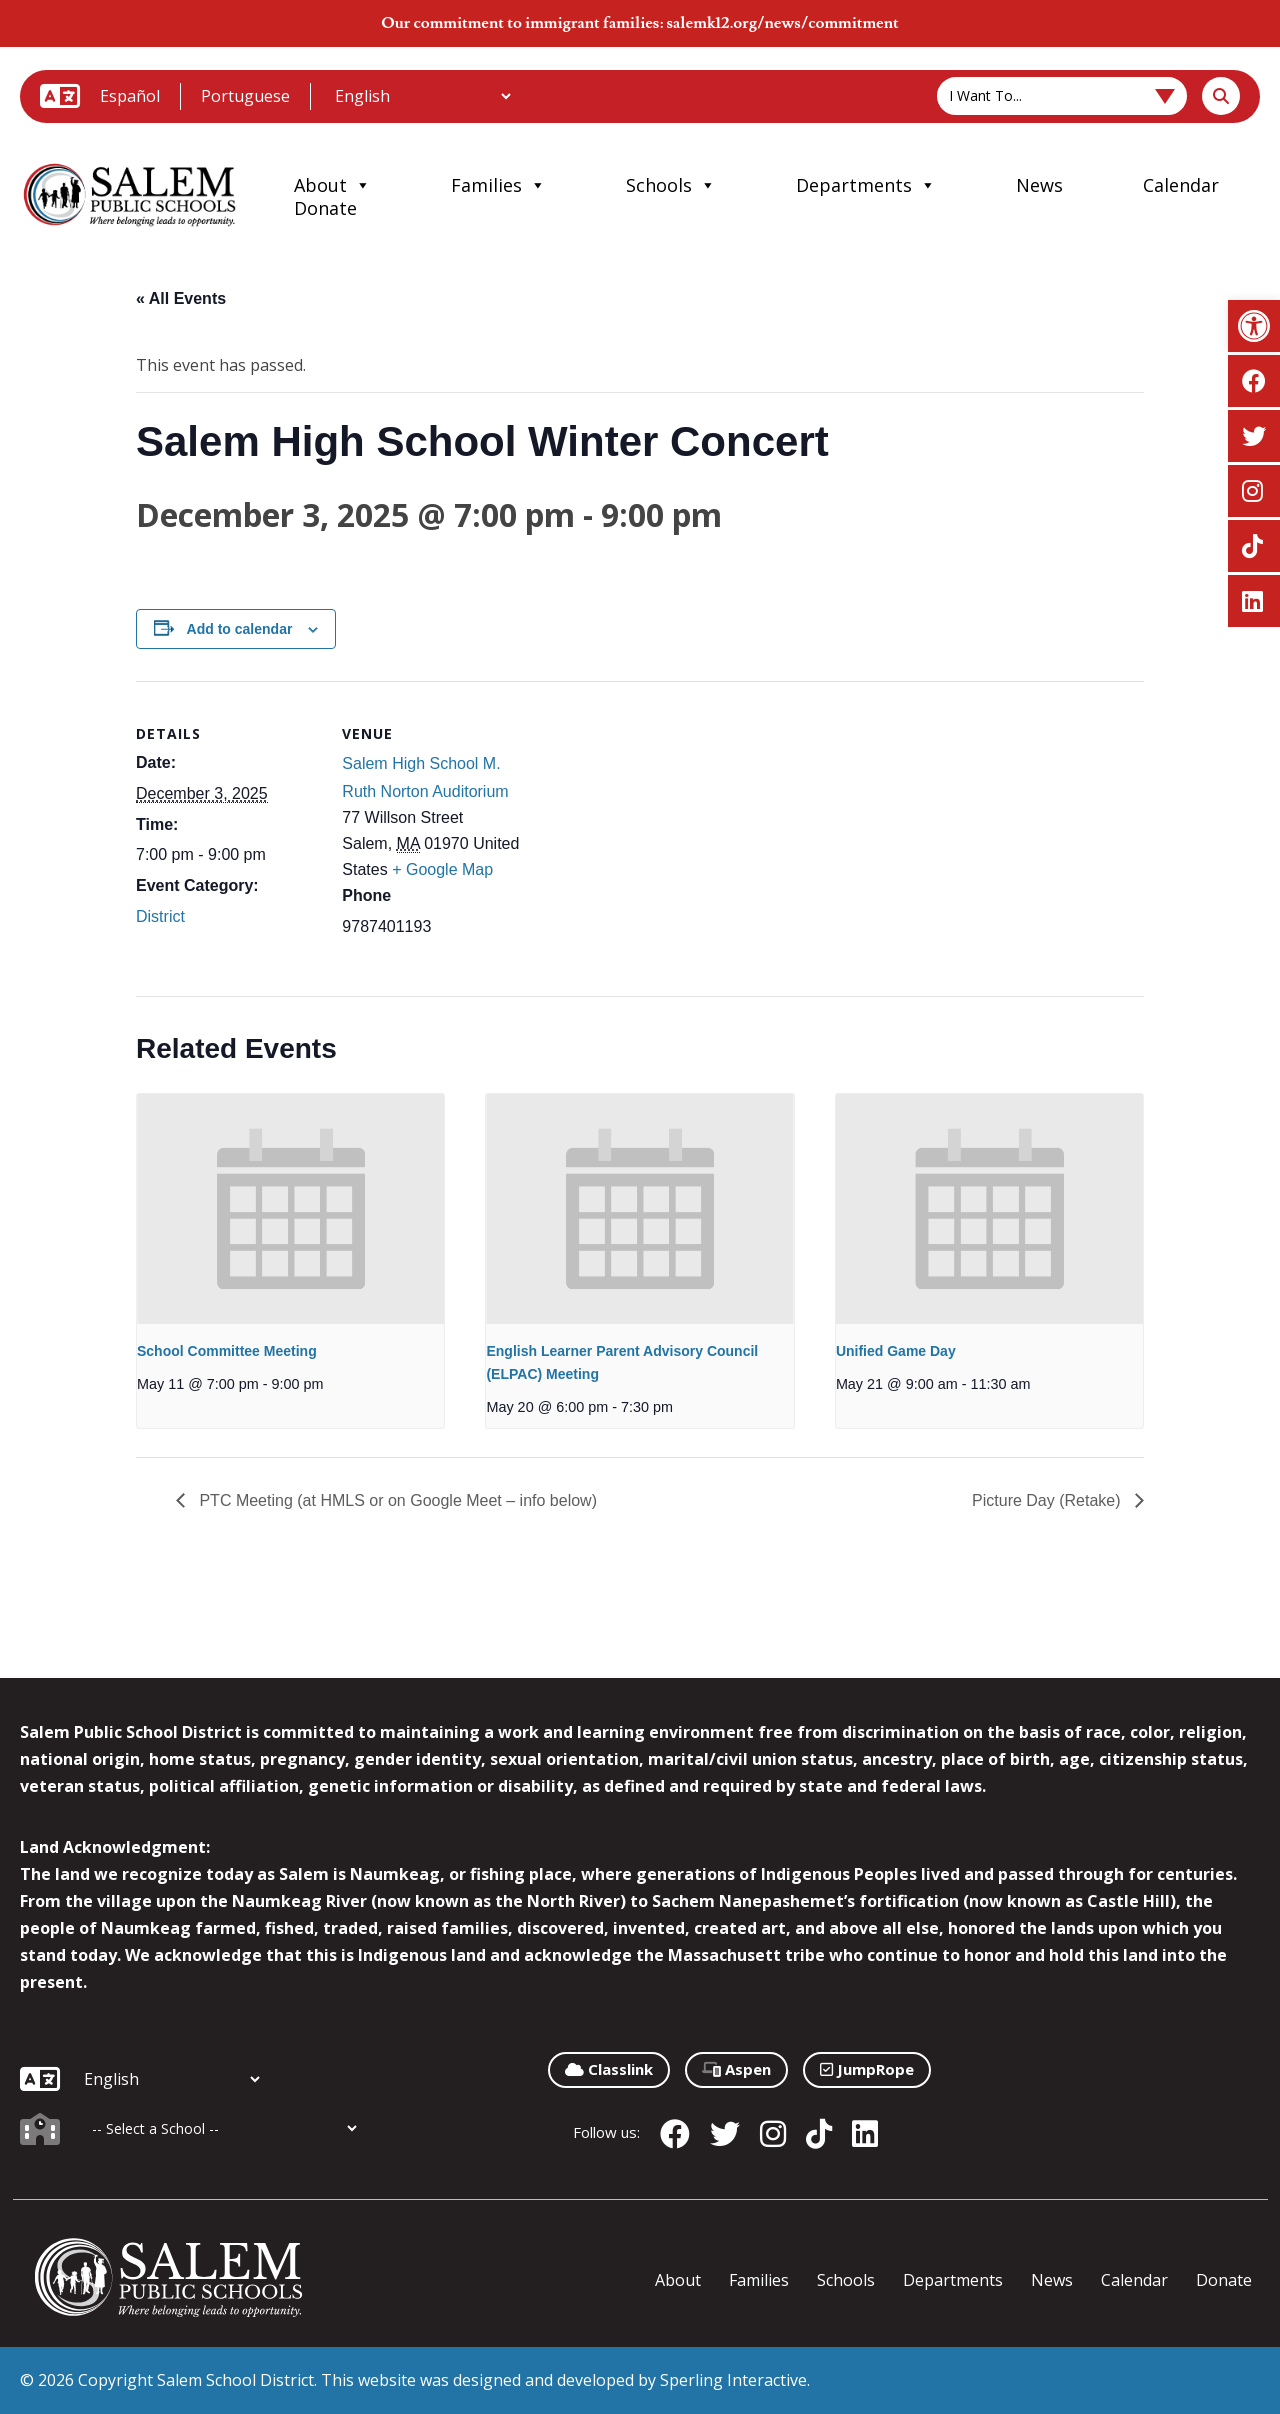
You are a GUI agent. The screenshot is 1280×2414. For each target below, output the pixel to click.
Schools (671, 185)
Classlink (609, 2069)
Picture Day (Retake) (1048, 1500)
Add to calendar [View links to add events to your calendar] (240, 629)
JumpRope (867, 2069)
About (332, 185)
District (160, 916)
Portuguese (245, 96)
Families (498, 185)
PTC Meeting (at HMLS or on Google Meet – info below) (396, 1500)
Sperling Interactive (733, 2380)
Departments (866, 185)
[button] (1254, 326)
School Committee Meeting (227, 1351)
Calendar (1181, 185)
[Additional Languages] (422, 96)
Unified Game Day (896, 1351)
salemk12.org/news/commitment (782, 23)
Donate (325, 208)
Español (130, 96)
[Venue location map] (654, 819)
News (1039, 185)
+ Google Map (442, 869)
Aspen (736, 2069)
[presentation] (290, 1209)
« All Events (181, 298)
